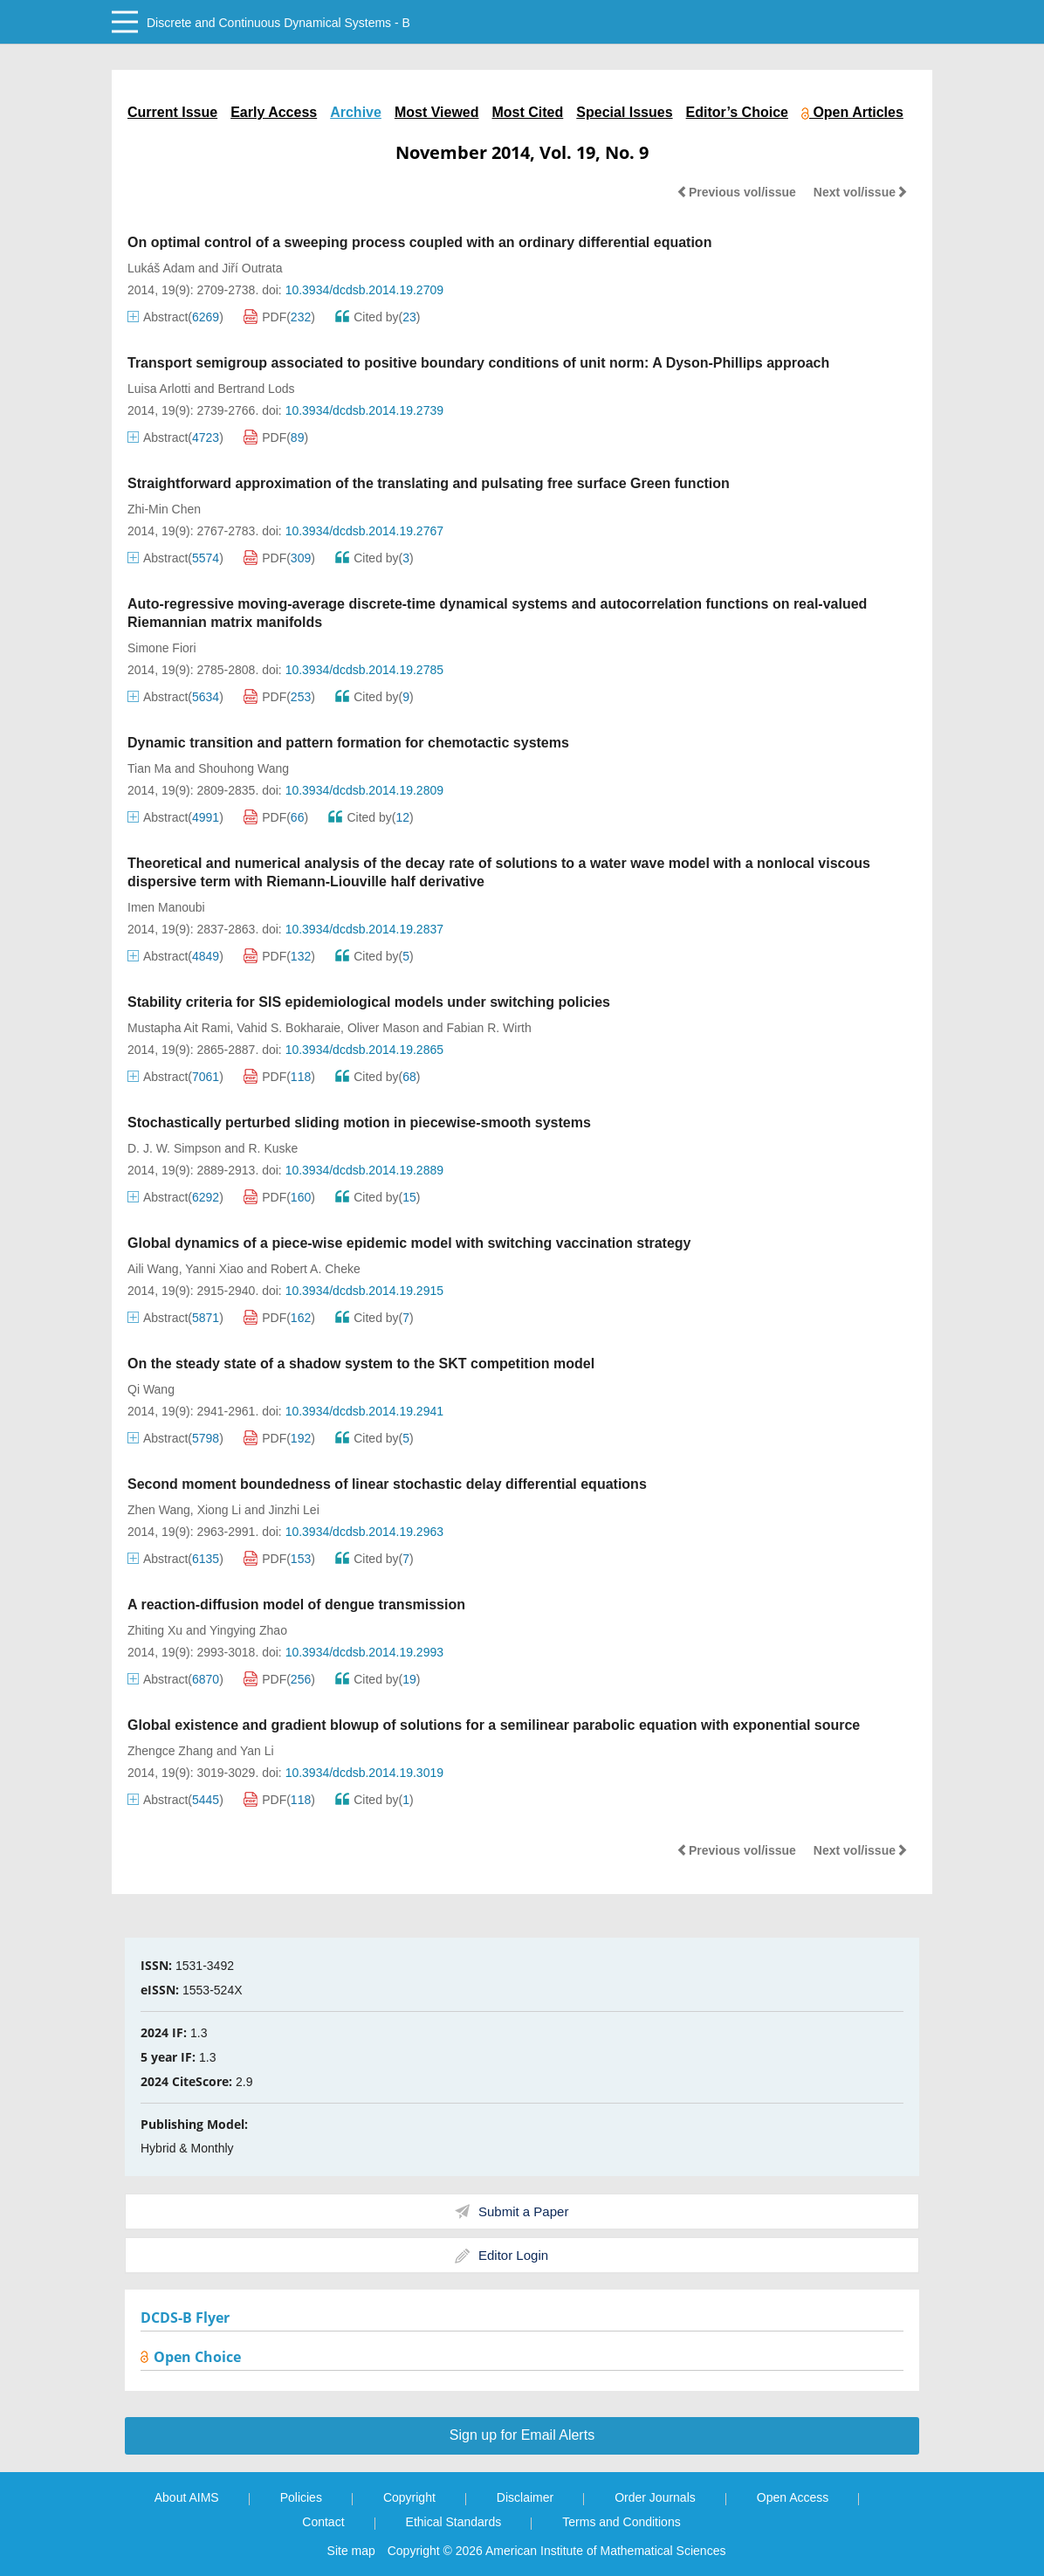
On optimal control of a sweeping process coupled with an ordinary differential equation (419, 242)
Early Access (273, 112)
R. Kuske (274, 1148)
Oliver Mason (383, 1028)
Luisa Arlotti (158, 389)
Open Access (793, 2497)
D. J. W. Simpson (174, 1148)
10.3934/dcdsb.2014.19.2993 (364, 1652)
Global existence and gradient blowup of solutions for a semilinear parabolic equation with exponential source (493, 1725)
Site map (351, 2551)
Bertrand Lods (256, 389)
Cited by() (377, 317)
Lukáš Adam (161, 268)
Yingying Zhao (248, 1630)
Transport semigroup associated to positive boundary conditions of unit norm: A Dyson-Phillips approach (478, 362)
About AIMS (187, 2497)
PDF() (279, 317)
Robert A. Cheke (316, 1269)
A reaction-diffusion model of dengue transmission (296, 1604)
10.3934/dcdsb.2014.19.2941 (364, 1411)
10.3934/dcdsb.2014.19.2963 (364, 1532)
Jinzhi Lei (293, 1510)
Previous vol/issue (736, 192)
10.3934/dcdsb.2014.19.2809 (364, 790)
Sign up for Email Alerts (522, 2435)
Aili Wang (153, 1269)
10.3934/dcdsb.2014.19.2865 (364, 1050)
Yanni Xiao (214, 1269)
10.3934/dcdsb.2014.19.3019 (364, 1773)
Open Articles (852, 112)
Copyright (409, 2497)
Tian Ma (149, 768)
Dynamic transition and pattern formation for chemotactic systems (348, 742)
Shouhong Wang (243, 768)
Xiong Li (219, 1510)
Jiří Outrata (252, 268)
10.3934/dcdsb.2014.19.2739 (364, 410)
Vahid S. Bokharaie (288, 1028)
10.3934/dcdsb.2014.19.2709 (364, 290)
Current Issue (172, 112)
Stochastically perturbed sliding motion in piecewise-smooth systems (359, 1122)
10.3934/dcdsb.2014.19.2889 (364, 1170)
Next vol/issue (861, 192)
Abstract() (175, 317)
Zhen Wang (158, 1510)
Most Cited (528, 112)
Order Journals (655, 2497)
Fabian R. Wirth (489, 1028)
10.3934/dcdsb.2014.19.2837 (364, 929)
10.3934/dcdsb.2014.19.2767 (364, 531)
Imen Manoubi (166, 907)
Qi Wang (151, 1389)
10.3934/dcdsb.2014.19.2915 (364, 1291)
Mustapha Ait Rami (178, 1028)
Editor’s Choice (737, 112)
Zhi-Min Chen (164, 509)
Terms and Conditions (621, 2522)
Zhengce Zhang (170, 1751)
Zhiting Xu (154, 1630)
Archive (355, 112)
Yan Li (257, 1751)
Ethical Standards (454, 2522)
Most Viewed (437, 112)
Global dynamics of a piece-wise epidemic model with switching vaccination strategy (409, 1243)
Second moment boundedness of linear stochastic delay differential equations (387, 1484)
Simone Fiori (161, 648)
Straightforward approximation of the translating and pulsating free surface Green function (428, 483)
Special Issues (624, 112)
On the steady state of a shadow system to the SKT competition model (360, 1363)
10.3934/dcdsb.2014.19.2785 (364, 670)
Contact (323, 2522)
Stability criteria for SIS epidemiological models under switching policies (368, 1002)
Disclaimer (525, 2497)
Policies (301, 2497)
